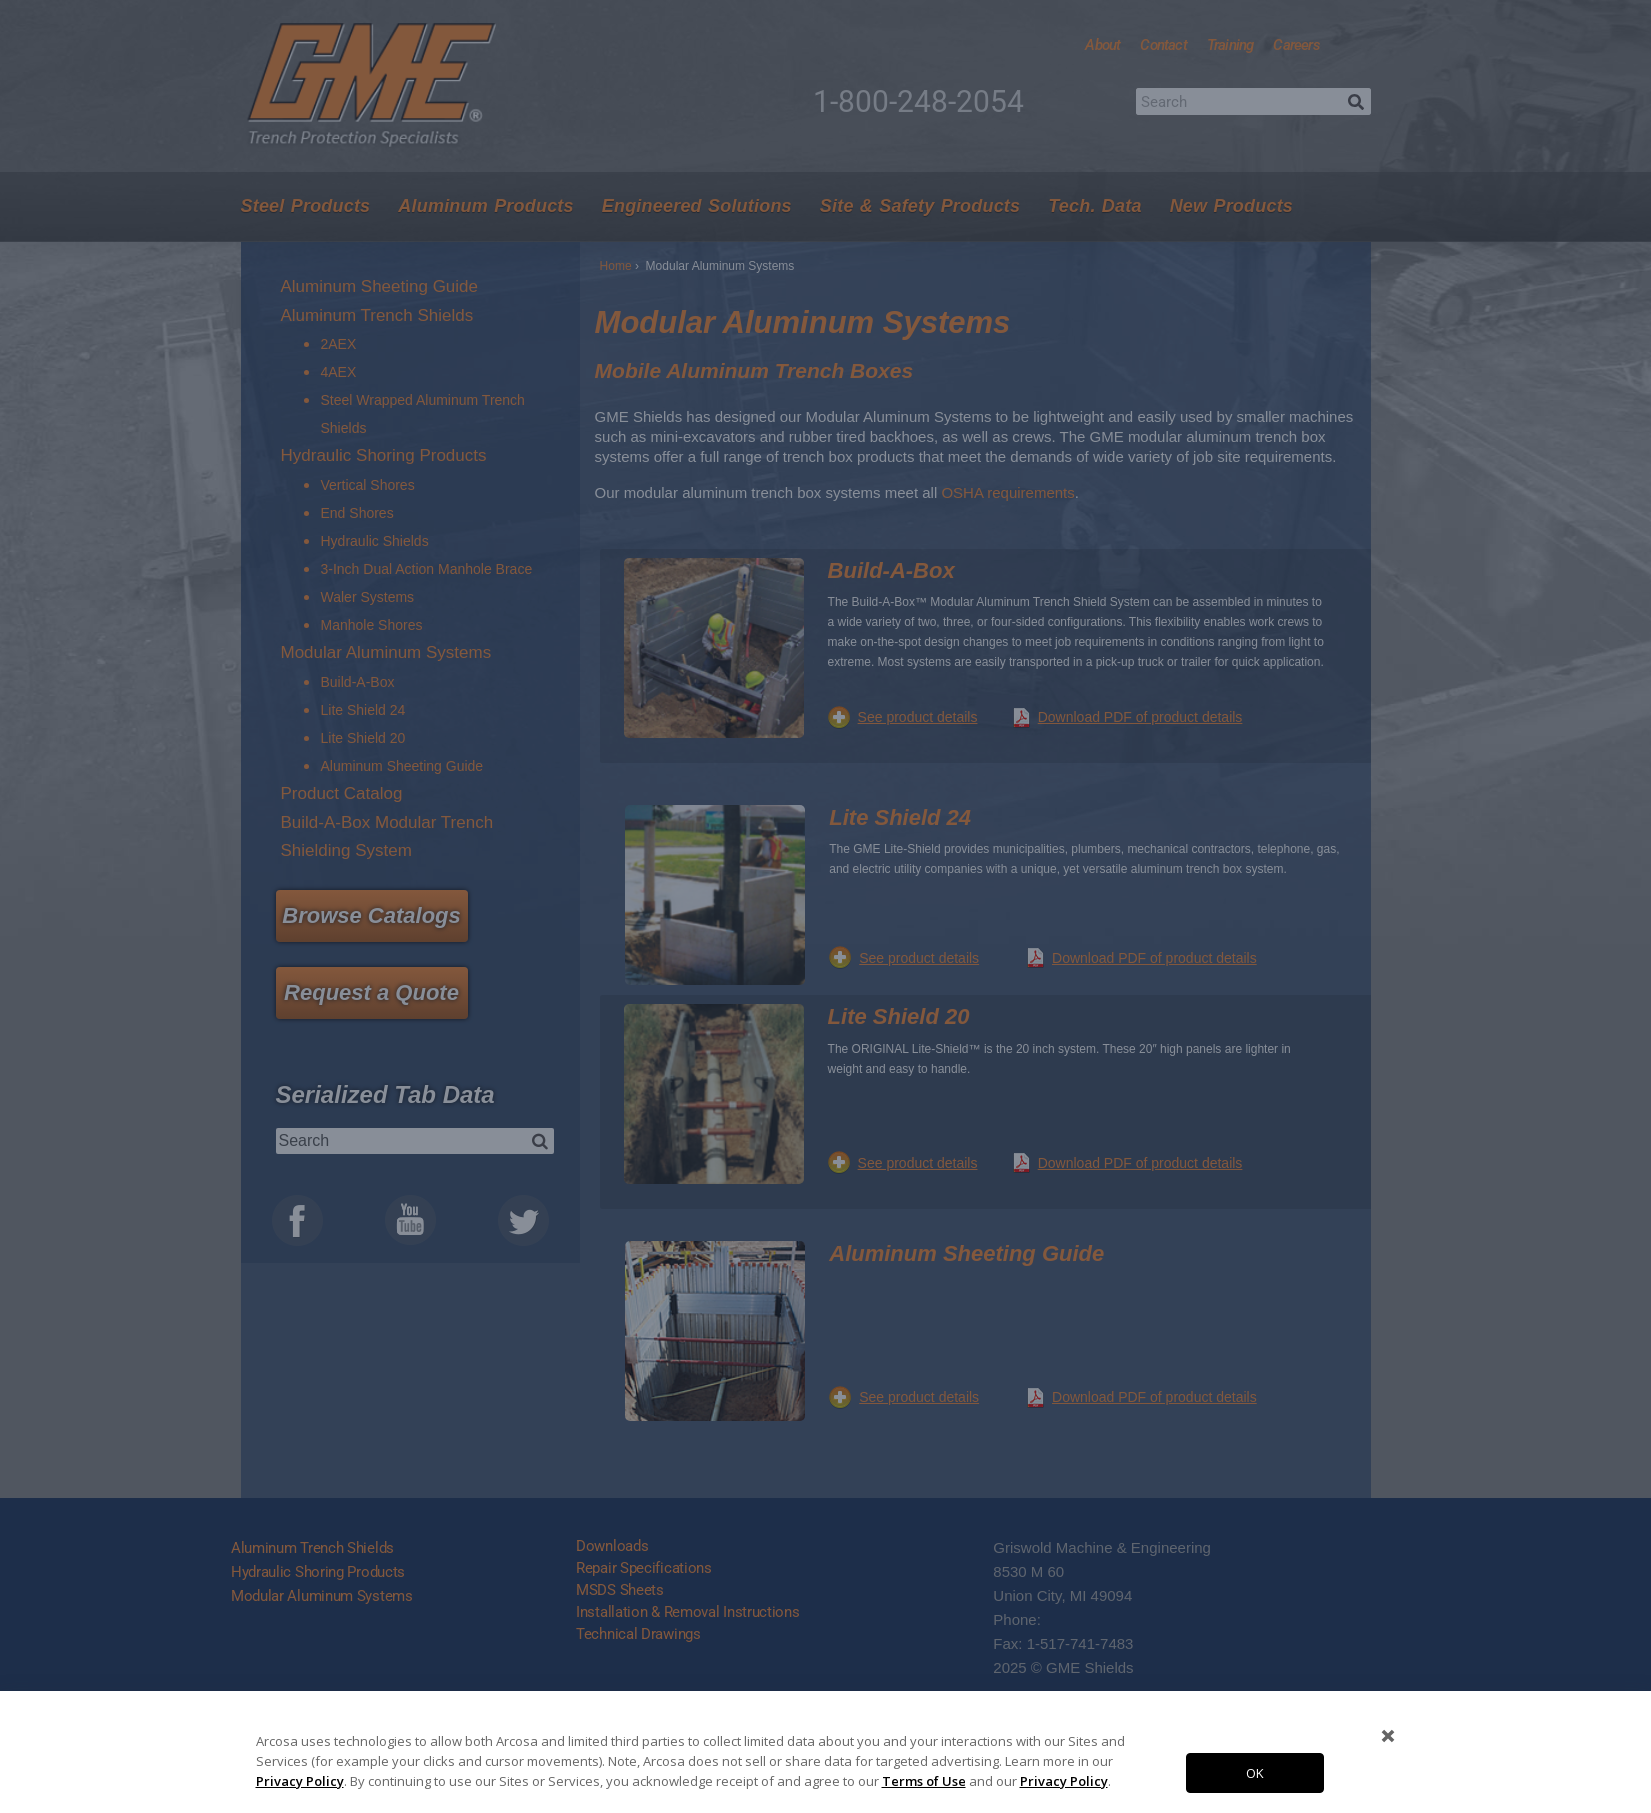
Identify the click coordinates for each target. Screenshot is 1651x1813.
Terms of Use (924, 1781)
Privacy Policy (300, 1781)
